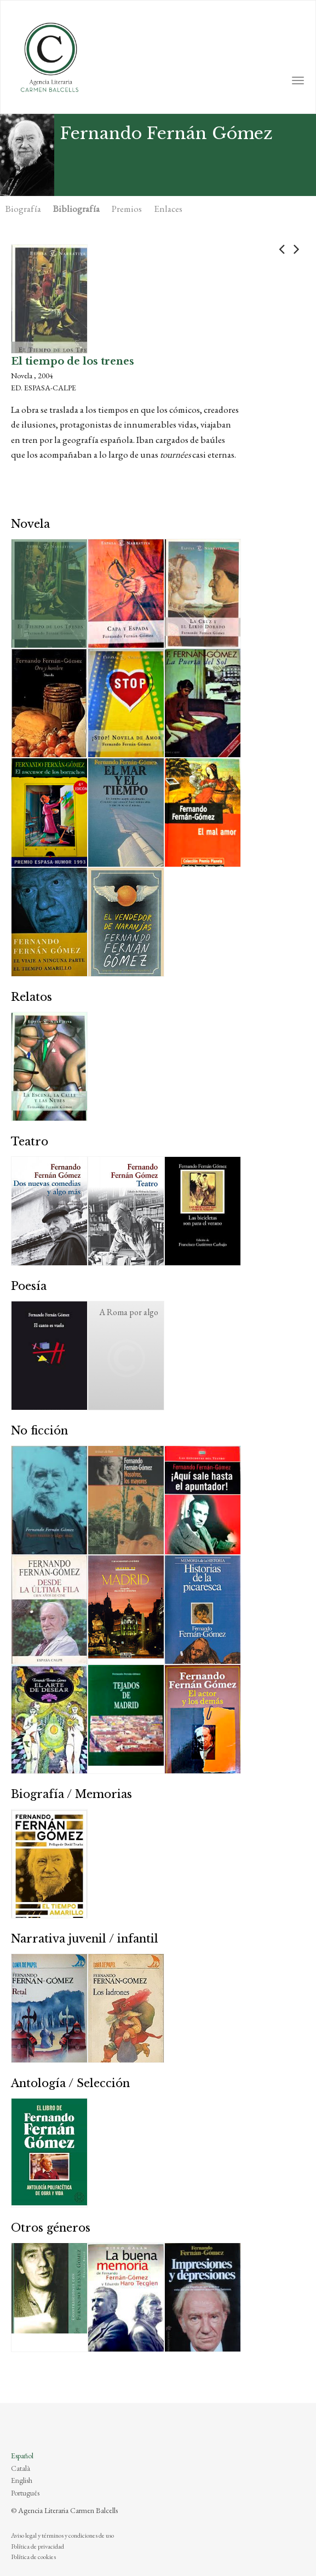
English (21, 2480)
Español (22, 2455)
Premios (127, 209)
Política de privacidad (37, 2546)
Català (20, 2468)
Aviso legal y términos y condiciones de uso (62, 2535)
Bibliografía (76, 209)
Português (25, 2493)
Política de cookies (33, 2556)
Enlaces (168, 209)
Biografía (23, 209)
